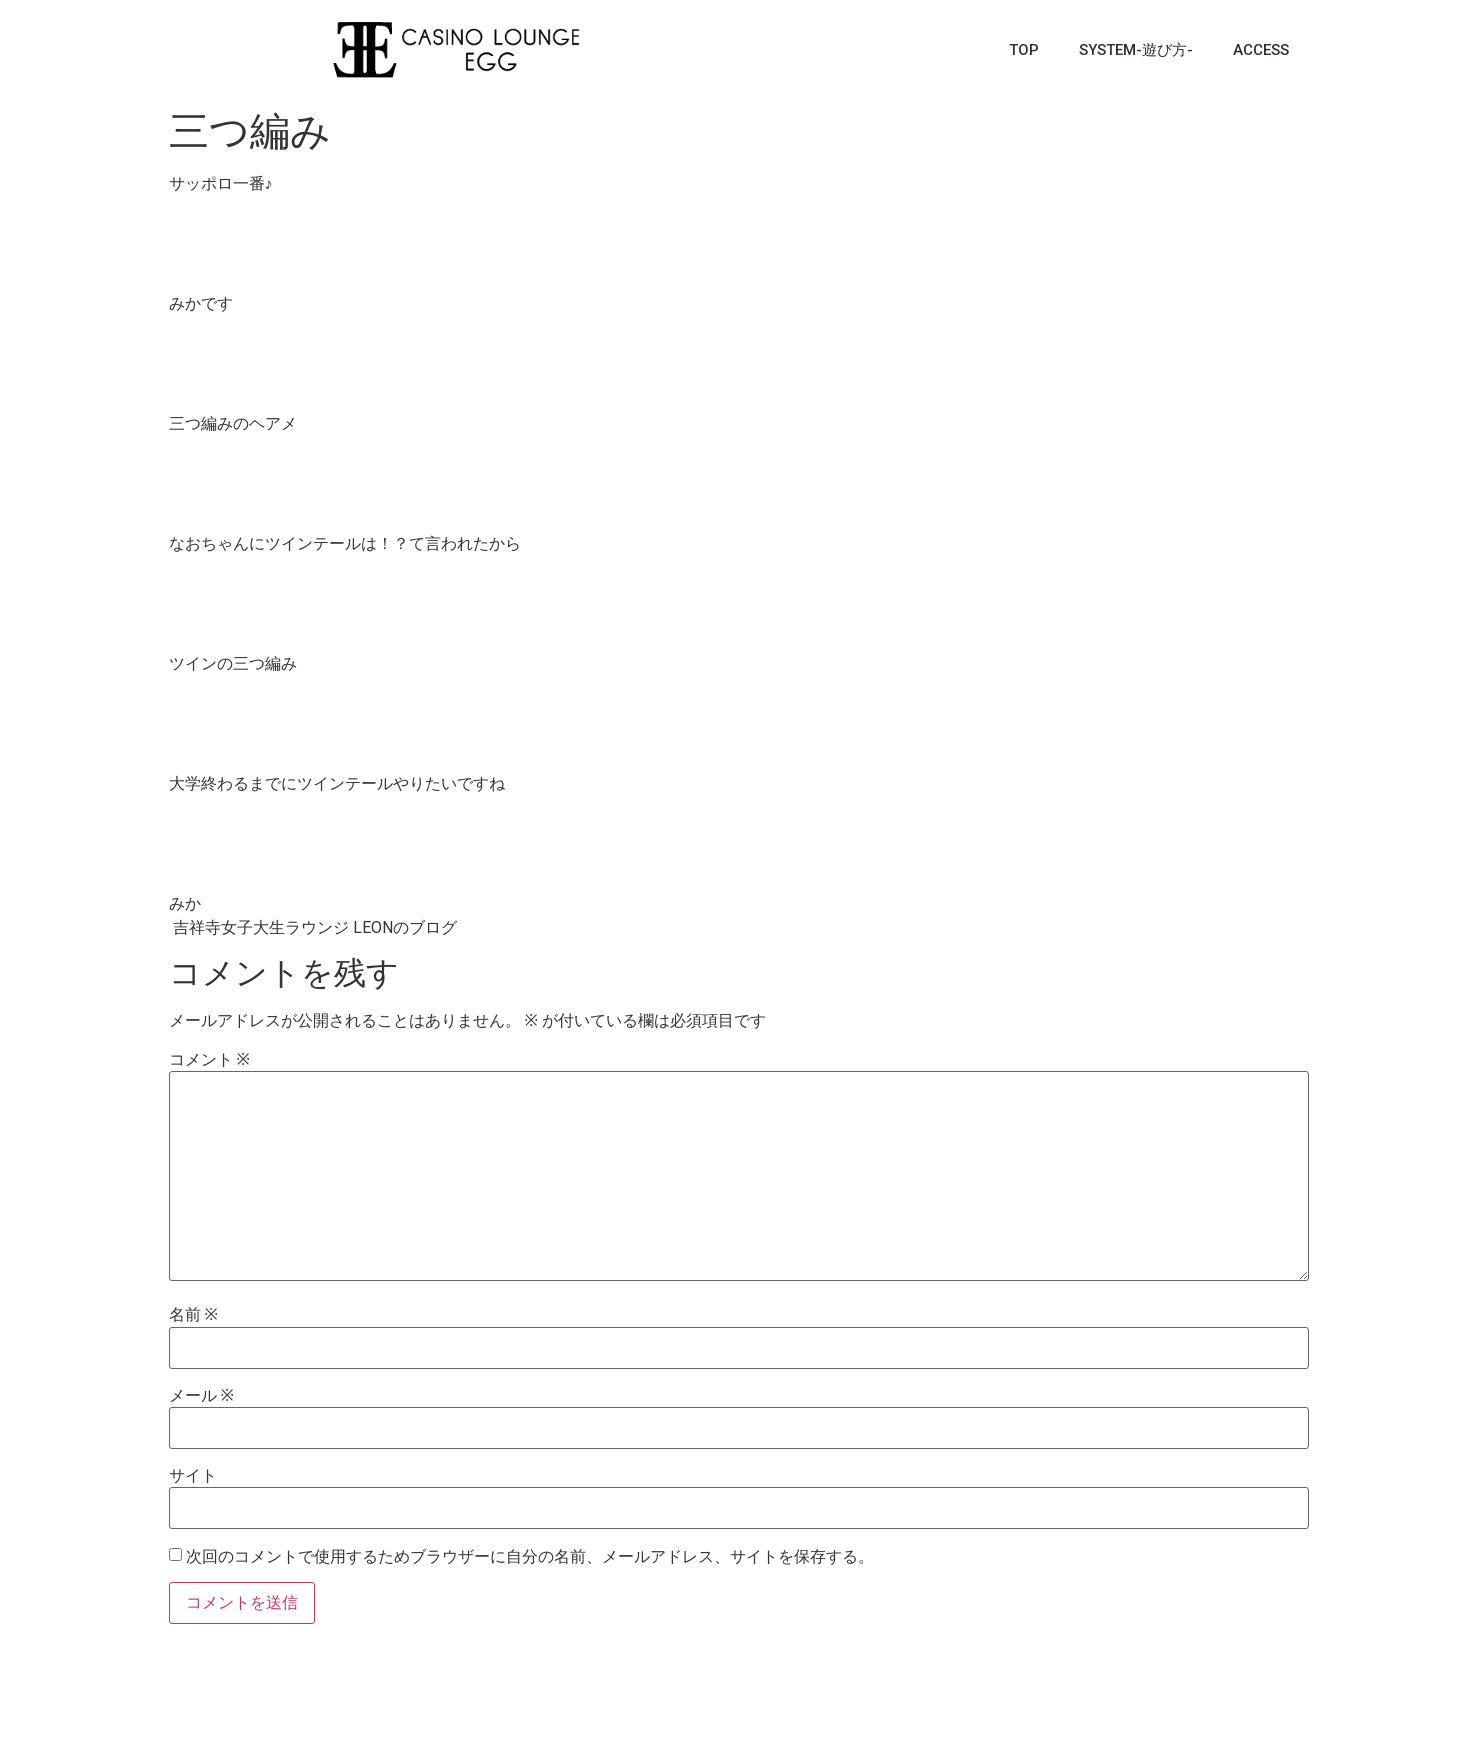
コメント (209, 1060)
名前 (193, 1315)
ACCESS (1261, 50)
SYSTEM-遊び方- (1136, 50)
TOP (1024, 50)
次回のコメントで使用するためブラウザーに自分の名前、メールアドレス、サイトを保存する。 (530, 1557)
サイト (193, 1476)
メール (201, 1396)
